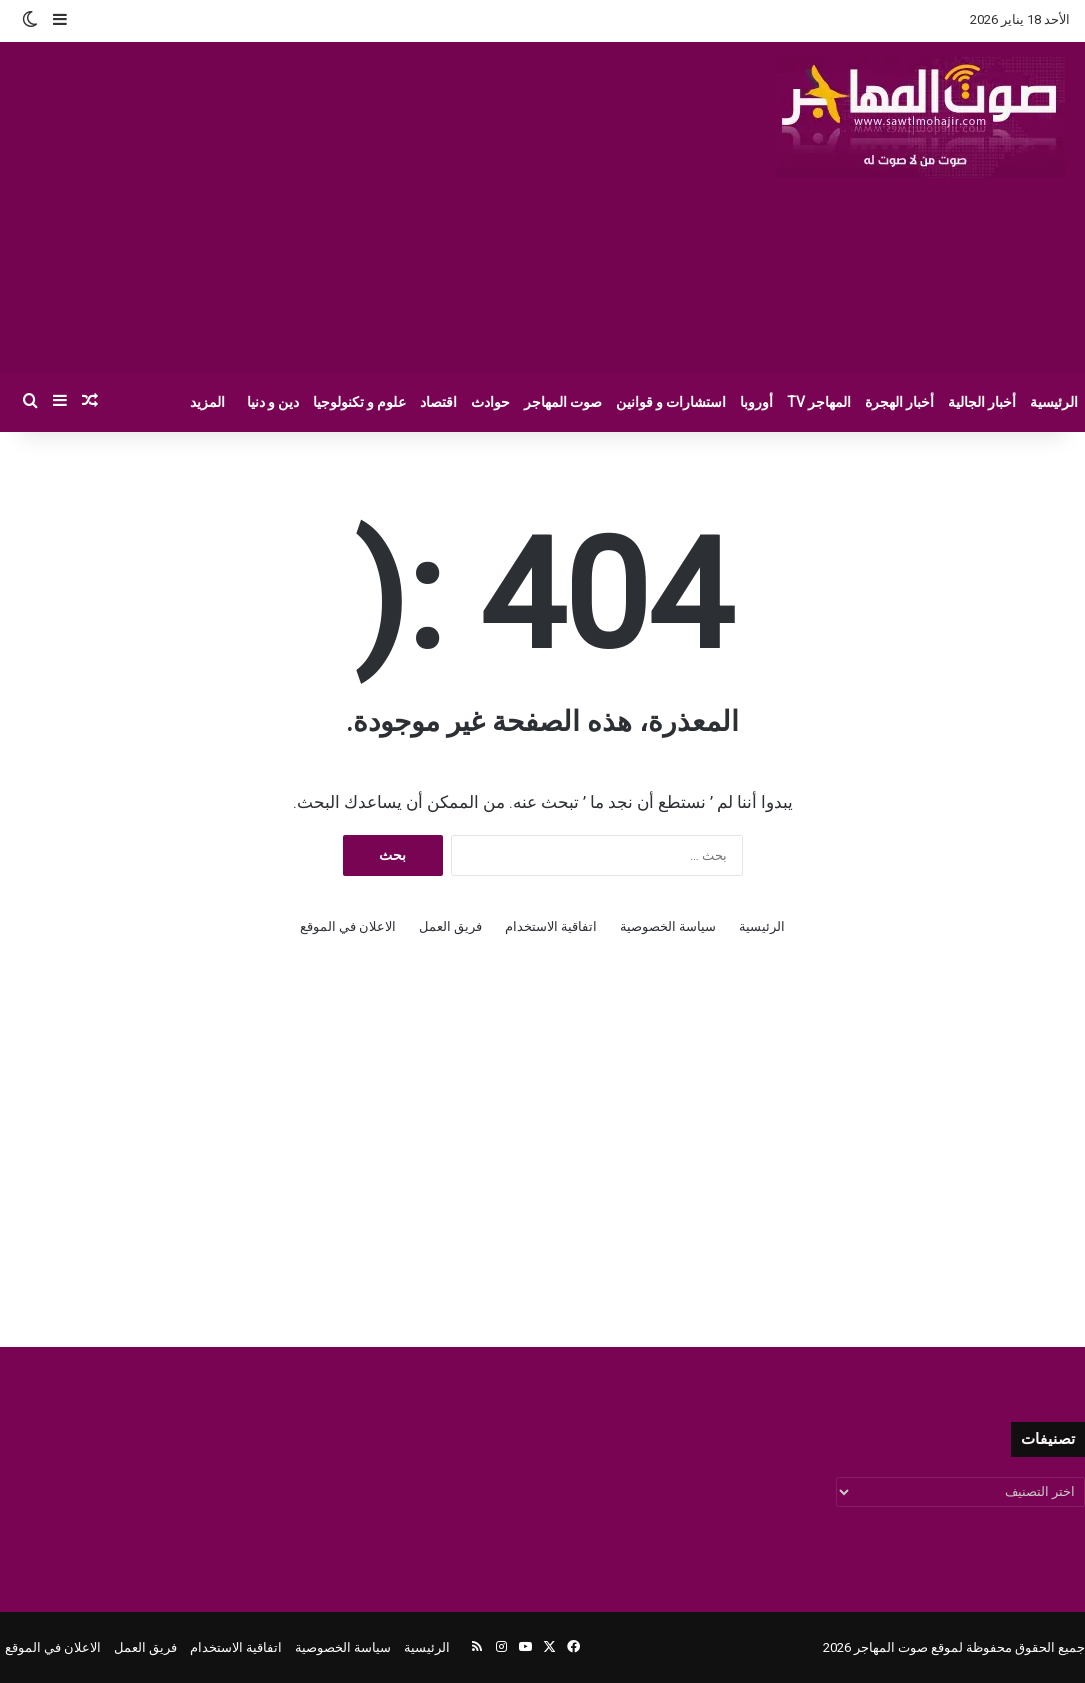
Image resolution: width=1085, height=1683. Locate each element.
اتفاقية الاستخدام (551, 926)
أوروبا (756, 402)
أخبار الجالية (982, 402)
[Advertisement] (363, 207)
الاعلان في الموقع (348, 926)
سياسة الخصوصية (668, 926)
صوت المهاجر (563, 402)
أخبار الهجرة (899, 402)
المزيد (207, 402)
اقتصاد (438, 402)
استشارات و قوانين (671, 402)
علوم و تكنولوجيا (359, 402)
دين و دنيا (273, 402)
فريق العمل (450, 926)
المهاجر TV (819, 402)
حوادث (490, 402)
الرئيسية (1054, 402)
